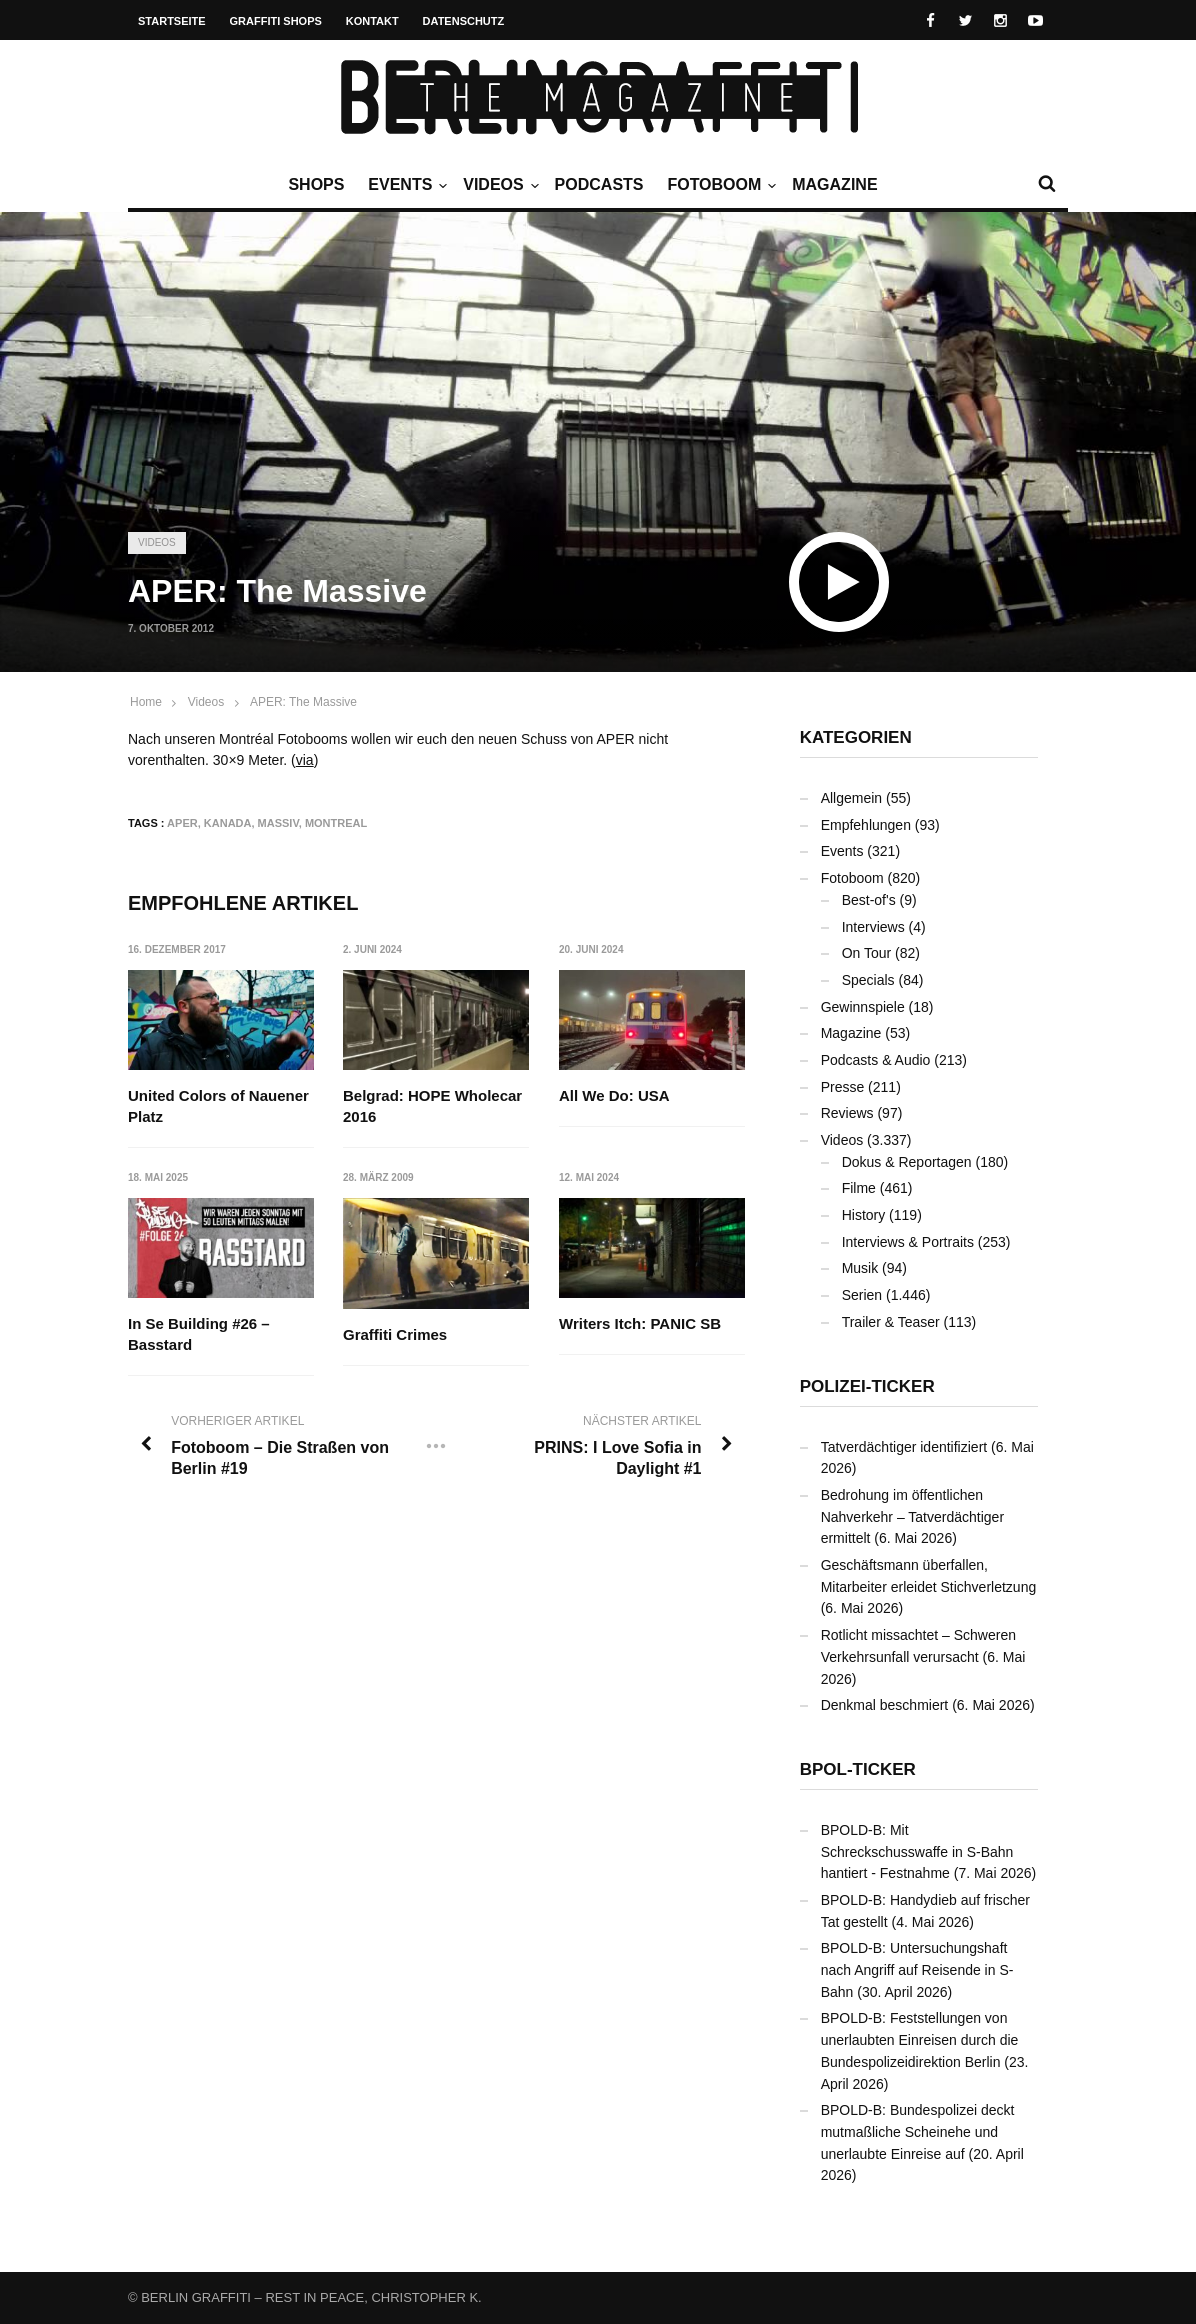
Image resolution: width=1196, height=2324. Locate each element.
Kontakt (372, 21)
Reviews (847, 1113)
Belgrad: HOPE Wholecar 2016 (433, 1106)
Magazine (834, 184)
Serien (862, 1295)
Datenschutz (464, 21)
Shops (316, 184)
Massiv (278, 823)
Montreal (336, 823)
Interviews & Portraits (908, 1242)
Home (146, 702)
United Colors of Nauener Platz (218, 1106)
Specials (868, 980)
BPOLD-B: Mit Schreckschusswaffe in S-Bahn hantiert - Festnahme (917, 1851)
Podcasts (599, 184)
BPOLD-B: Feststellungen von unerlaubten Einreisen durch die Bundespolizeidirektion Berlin (920, 2039)
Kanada (228, 823)
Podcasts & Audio (876, 1060)
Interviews (873, 927)
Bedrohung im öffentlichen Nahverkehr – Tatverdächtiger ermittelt (912, 1516)
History (864, 1215)
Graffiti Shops (276, 21)
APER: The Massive (303, 702)
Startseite (172, 21)
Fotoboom (719, 185)
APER (182, 823)
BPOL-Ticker (858, 1769)
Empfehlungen (866, 825)
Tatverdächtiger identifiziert (904, 1447)
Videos (498, 185)
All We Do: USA (614, 1095)
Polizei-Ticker (867, 1386)
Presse (843, 1087)
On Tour (867, 953)
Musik (860, 1268)
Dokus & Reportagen (907, 1162)
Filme (859, 1188)
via (305, 760)
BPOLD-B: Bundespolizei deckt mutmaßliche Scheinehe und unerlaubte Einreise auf (918, 2131)
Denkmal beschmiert (885, 1705)
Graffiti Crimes (396, 1335)
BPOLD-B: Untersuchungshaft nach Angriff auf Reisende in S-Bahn (917, 1969)
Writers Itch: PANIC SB (640, 1324)
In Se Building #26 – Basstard (199, 1335)
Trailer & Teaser (891, 1322)
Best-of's (869, 900)
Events (405, 185)
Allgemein (851, 798)
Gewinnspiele (863, 1007)
